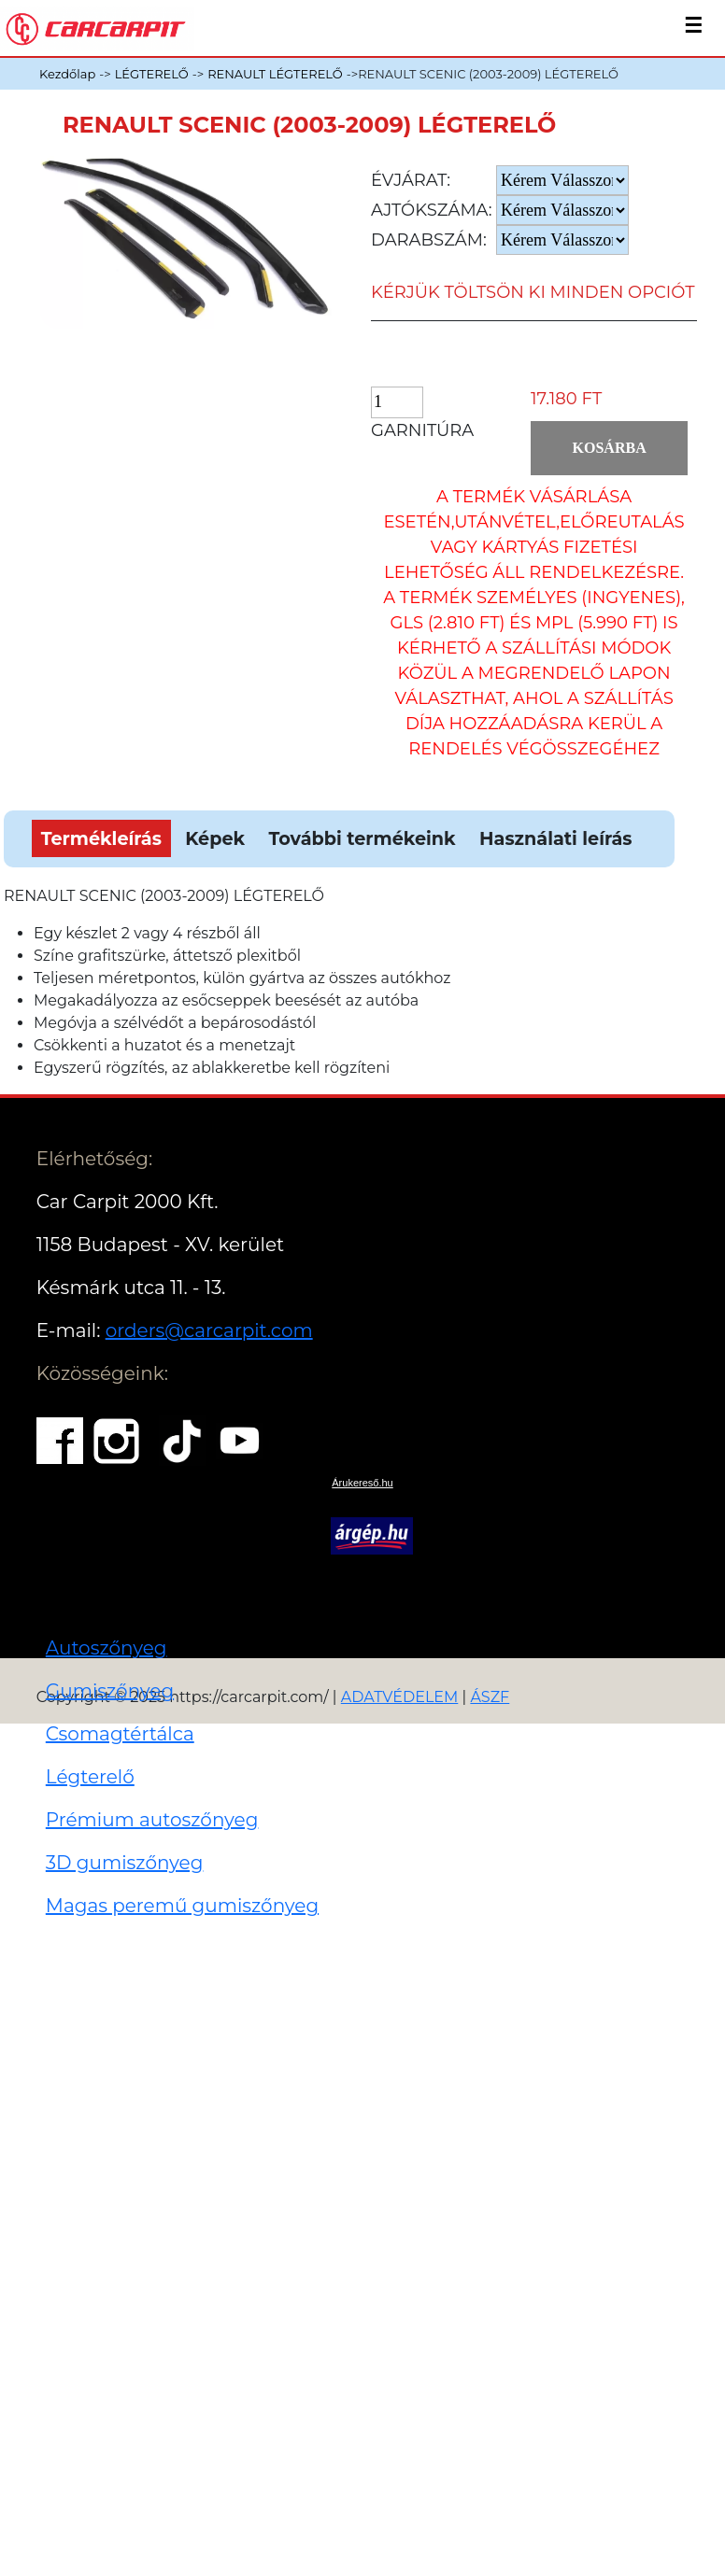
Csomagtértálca (120, 1734)
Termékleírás (101, 838)
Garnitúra (422, 430)
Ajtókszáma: (431, 210)
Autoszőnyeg (106, 1648)
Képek (215, 838)
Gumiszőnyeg (110, 1691)
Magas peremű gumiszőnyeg (182, 1905)
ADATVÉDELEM (400, 1697)
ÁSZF (489, 1697)
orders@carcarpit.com (209, 1330)
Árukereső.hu (362, 1482)
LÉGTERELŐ (152, 73)
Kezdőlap (67, 73)
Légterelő (90, 1777)
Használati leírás (555, 838)
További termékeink (362, 838)
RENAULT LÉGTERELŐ (275, 73)
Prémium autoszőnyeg (152, 1820)
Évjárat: (410, 180)
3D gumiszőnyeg (125, 1862)
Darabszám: (429, 240)
